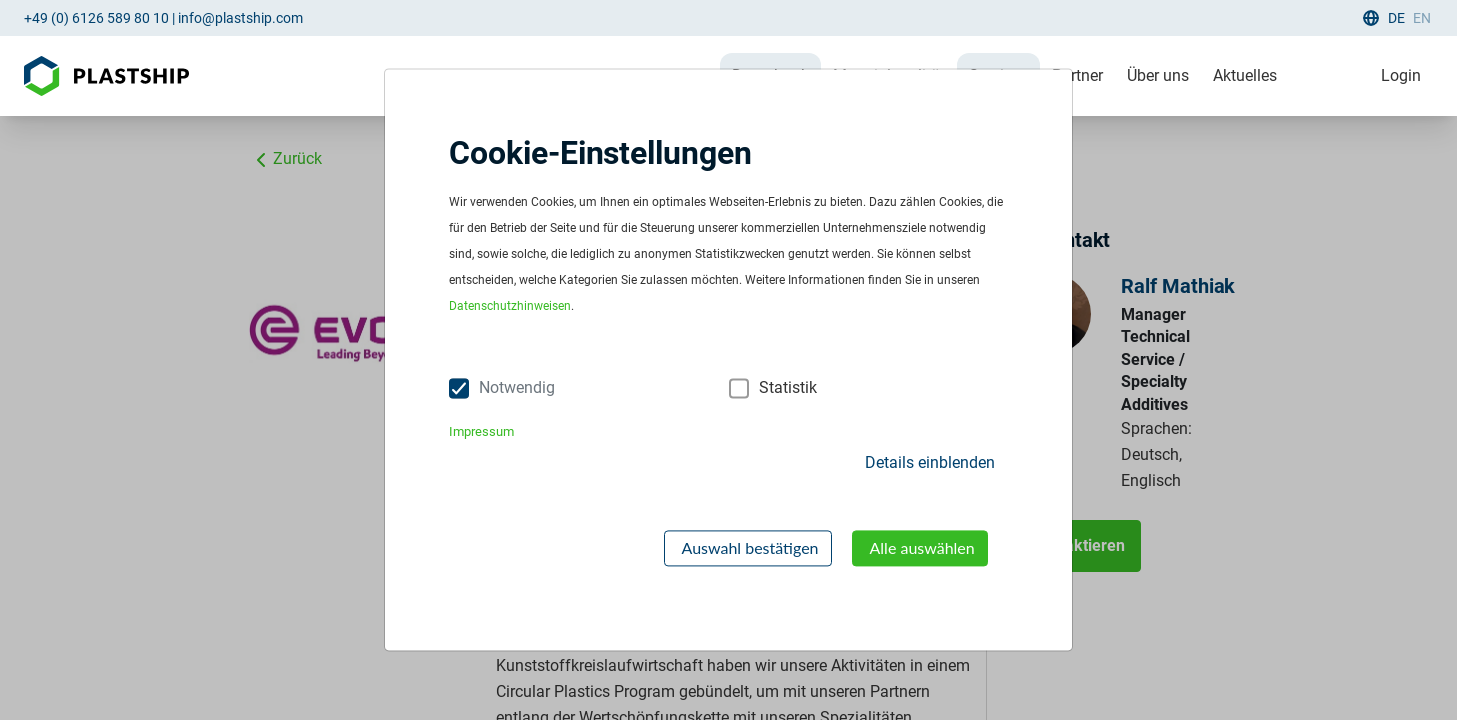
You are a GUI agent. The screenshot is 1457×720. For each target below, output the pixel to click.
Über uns (1158, 75)
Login (1401, 75)
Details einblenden (930, 462)
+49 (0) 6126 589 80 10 (96, 18)
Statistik (788, 388)
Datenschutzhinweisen (510, 307)
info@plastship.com (240, 18)
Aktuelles (1245, 75)
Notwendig (517, 388)
